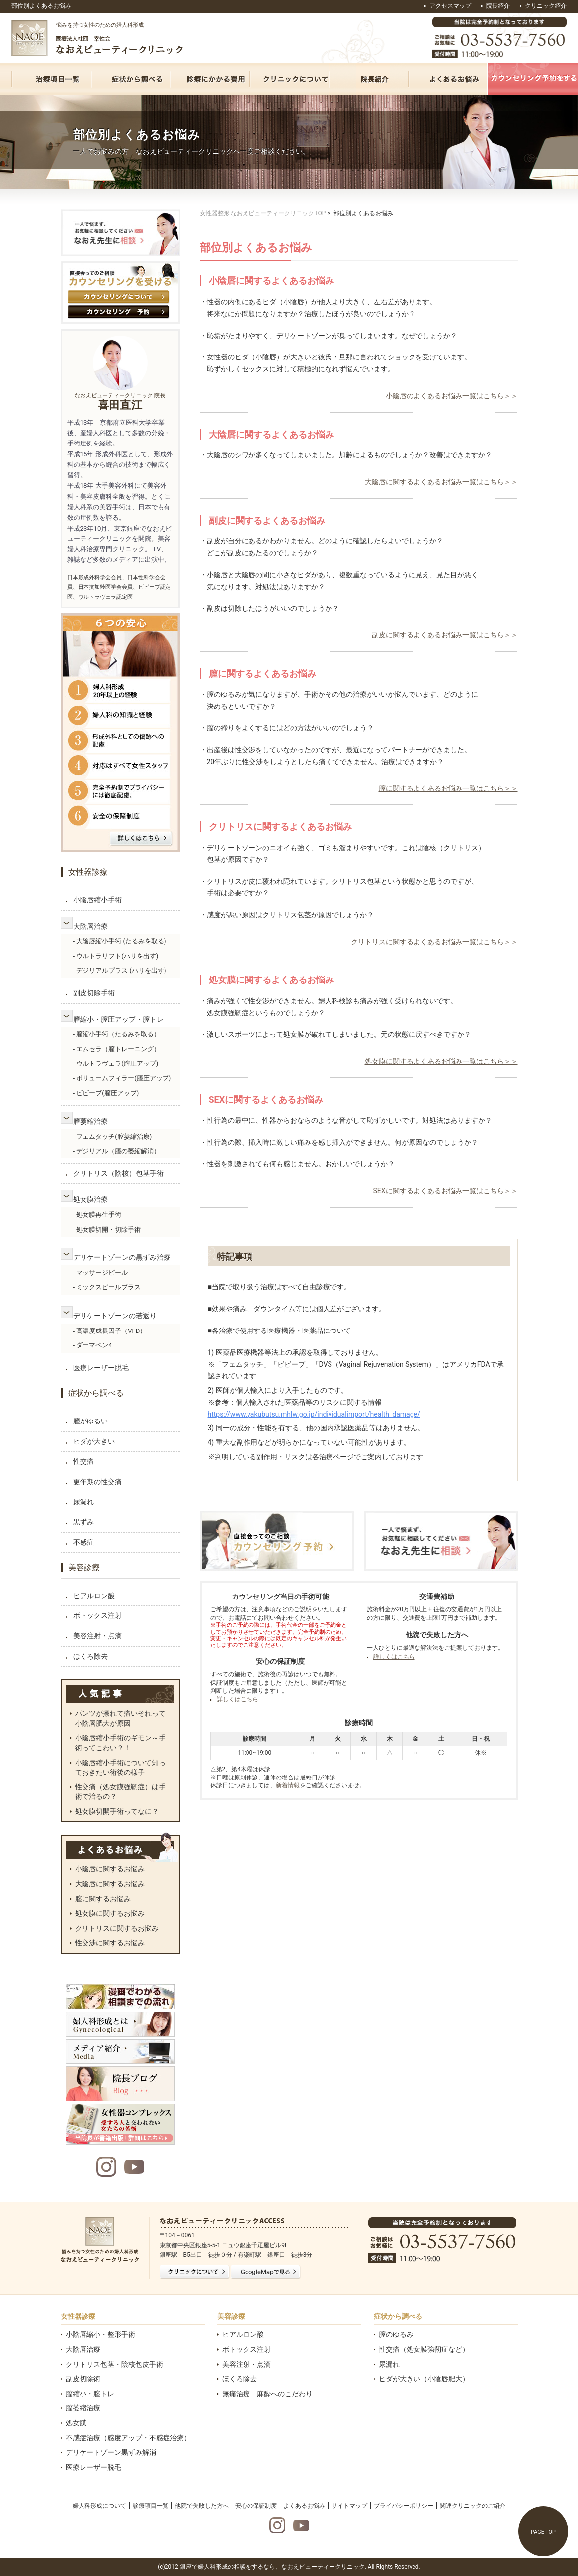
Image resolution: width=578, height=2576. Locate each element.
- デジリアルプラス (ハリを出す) (119, 970)
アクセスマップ (450, 5)
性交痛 (83, 1461)
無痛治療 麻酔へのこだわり (267, 2394)
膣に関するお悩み (103, 1899)
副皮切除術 (83, 2379)
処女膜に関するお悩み (110, 1913)
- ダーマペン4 (92, 1345)
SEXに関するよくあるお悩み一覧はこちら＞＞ (445, 1191)
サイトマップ (349, 2505)
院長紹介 (498, 5)
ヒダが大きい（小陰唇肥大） (424, 2379)
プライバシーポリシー (403, 2505)
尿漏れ (83, 1502)
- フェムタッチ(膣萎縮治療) (112, 1136)
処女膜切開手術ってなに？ (117, 1811)
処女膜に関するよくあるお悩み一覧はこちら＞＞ (441, 1061)
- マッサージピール (100, 1272)
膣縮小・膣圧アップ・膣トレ (118, 1019)
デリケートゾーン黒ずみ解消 (111, 2452)
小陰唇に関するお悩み (110, 1869)
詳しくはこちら (237, 1699)
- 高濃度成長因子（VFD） (110, 1330)
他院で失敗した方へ (202, 2505)
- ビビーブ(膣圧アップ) (106, 1093)
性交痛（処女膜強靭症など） (424, 2349)
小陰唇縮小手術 (97, 900)
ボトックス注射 (97, 1615)
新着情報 (288, 1785)
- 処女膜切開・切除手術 (107, 1229)
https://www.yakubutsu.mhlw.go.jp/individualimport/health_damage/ (314, 1414)
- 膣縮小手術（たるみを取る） (117, 1034)
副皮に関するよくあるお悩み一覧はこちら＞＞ (445, 635)
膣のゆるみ (396, 2334)
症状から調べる (96, 1393)
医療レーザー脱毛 (101, 1368)
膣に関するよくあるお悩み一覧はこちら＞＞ (448, 788)
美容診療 (84, 1567)
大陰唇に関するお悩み (110, 1884)
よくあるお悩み (304, 2505)
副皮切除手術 (94, 993)
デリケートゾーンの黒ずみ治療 (121, 1257)
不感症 (83, 1542)
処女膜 (76, 2423)
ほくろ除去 (90, 1656)
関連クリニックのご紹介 (472, 2505)
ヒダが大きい (94, 1441)
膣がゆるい (90, 1421)
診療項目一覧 (150, 2505)
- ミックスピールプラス (107, 1287)
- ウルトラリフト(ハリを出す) (116, 956)
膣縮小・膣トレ (90, 2394)
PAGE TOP (543, 2532)
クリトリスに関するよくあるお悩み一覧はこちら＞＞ (434, 942)
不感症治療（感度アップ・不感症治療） (128, 2438)
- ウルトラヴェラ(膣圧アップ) (116, 1063)
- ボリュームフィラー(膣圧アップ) (122, 1078)
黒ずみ (83, 1522)
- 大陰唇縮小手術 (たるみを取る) (119, 941)
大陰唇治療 (90, 926)
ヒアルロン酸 (94, 1595)
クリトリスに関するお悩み (117, 1928)
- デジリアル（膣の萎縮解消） (117, 1151)
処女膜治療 (90, 1199)
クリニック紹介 (546, 5)
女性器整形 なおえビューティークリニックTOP (263, 213)
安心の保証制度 (256, 2505)
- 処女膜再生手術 (97, 1214)
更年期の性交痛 (97, 1482)
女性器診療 (88, 872)
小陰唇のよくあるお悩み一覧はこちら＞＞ (452, 396)
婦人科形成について (99, 2505)
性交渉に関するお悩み (110, 1943)
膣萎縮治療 (90, 1121)
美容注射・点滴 (97, 1636)
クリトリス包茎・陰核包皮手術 (114, 2364)
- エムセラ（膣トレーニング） (117, 1049)
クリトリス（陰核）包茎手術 (118, 1173)
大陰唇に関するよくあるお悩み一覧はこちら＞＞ (441, 482)
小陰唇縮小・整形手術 (100, 2334)
